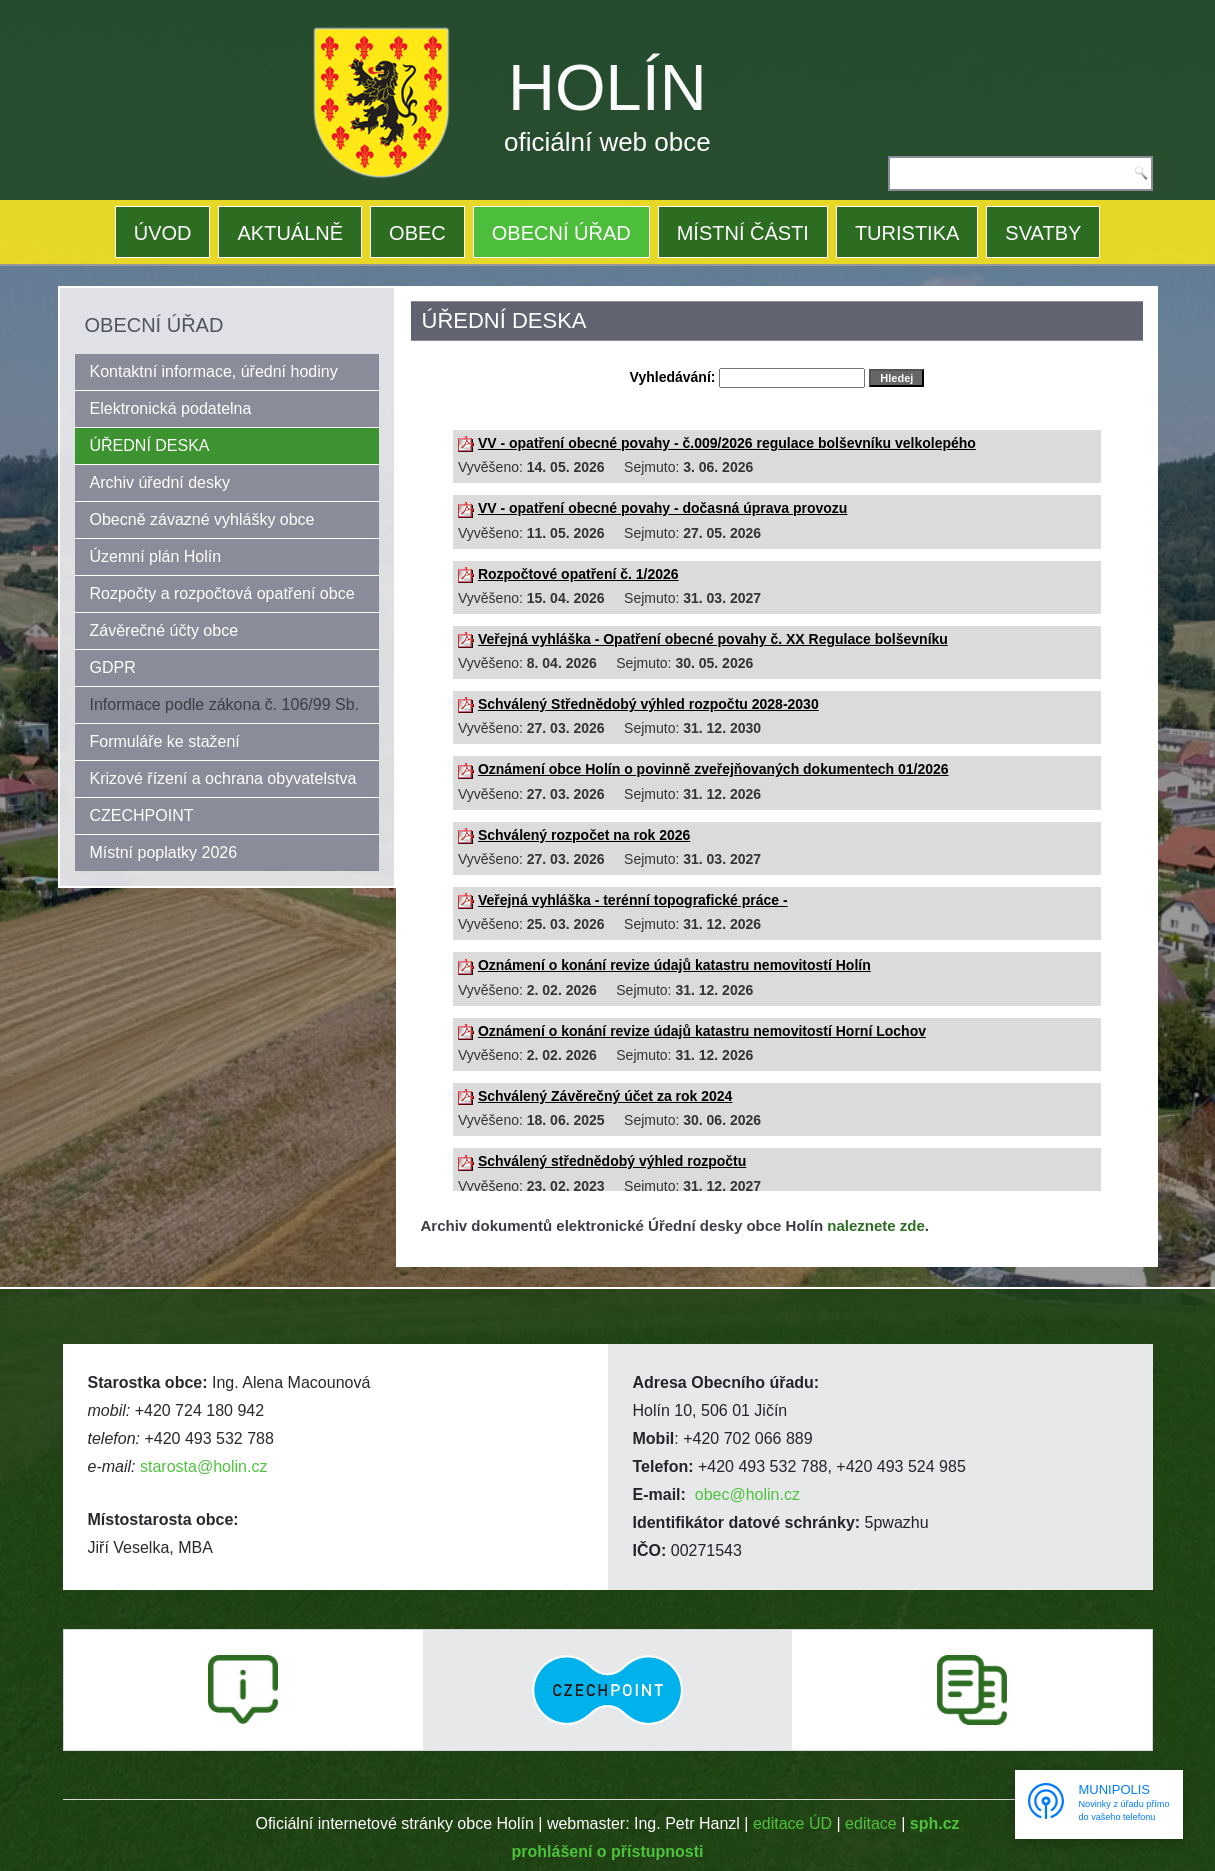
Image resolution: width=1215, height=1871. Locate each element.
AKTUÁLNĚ (290, 233)
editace (871, 1823)
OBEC (417, 233)
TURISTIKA (907, 233)
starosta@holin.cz (203, 1466)
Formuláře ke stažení (165, 741)
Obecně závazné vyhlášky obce (202, 519)
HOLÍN (607, 87)
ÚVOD (163, 233)
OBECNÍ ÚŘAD (561, 233)
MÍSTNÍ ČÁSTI (743, 233)
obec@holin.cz (747, 1494)
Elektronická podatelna (171, 408)
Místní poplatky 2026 (164, 852)
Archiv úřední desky (160, 482)
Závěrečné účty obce (164, 630)
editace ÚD (792, 1823)
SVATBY (1043, 233)
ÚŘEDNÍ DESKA (150, 445)
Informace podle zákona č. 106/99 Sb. (225, 704)
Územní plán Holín (156, 556)
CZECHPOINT (142, 815)
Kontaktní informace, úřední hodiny (214, 371)
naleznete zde (876, 1225)
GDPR (113, 667)
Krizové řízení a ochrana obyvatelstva (223, 778)
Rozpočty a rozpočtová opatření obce (222, 593)
